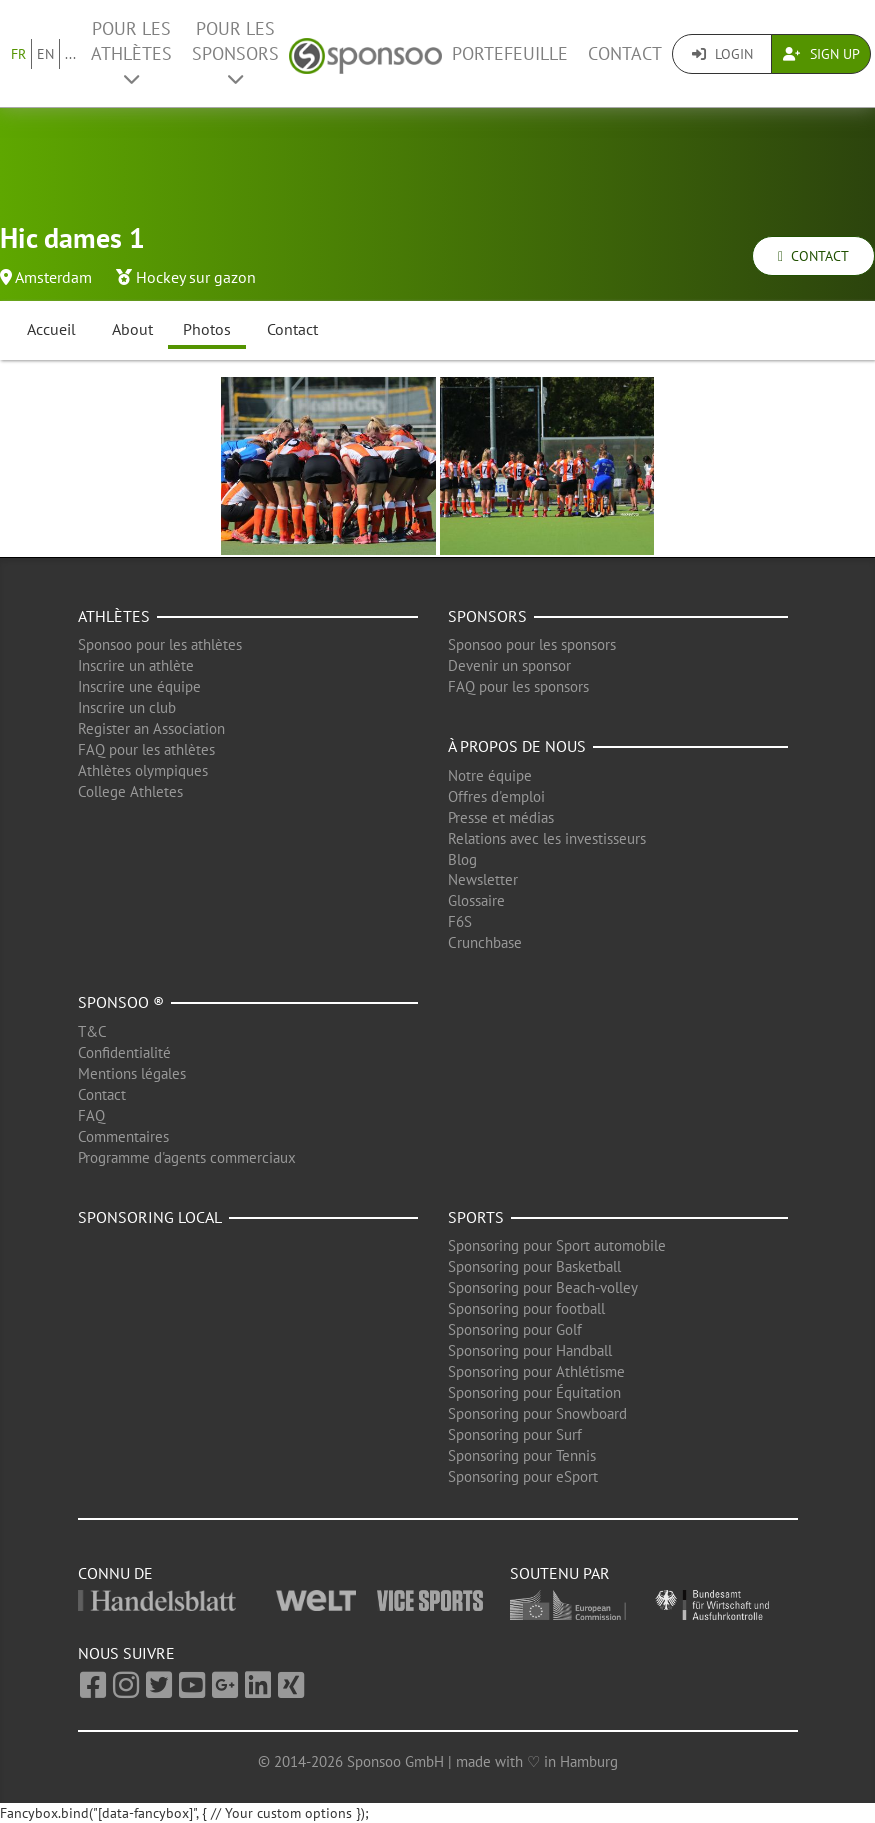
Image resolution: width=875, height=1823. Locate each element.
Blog (462, 859)
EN (45, 54)
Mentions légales (132, 1073)
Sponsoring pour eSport (523, 1476)
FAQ (91, 1115)
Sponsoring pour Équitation (534, 1392)
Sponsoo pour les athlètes (160, 644)
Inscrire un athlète (136, 665)
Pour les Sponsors (235, 52)
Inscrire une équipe (139, 686)
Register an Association (151, 728)
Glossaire (476, 900)
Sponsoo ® (121, 1002)
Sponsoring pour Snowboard (537, 1413)
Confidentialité (124, 1052)
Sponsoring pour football (526, 1308)
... (70, 54)
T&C (92, 1031)
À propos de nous (517, 746)
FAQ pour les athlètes (146, 749)
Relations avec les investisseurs (547, 838)
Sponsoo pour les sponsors (532, 644)
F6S (460, 921)
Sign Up (821, 54)
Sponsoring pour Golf (515, 1329)
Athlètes (114, 616)
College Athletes (130, 791)
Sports (476, 1217)
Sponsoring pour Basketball (534, 1266)
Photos (207, 329)
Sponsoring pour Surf (515, 1434)
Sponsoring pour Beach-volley (543, 1287)
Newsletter (483, 879)
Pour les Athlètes (131, 52)
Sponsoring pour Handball (530, 1350)
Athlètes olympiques (143, 770)
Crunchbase (485, 942)
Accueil (51, 329)
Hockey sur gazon (196, 277)
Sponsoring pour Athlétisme (536, 1371)
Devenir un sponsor (509, 665)
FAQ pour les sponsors (518, 686)
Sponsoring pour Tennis (522, 1455)
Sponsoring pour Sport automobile (557, 1245)
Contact (625, 53)
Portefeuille (510, 53)
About (132, 329)
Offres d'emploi (496, 796)
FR (18, 54)
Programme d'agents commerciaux (187, 1157)
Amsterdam (53, 277)
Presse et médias (501, 817)
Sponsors (487, 616)
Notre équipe (490, 775)
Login (722, 54)
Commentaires (123, 1136)
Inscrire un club (127, 707)
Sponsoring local (150, 1217)
